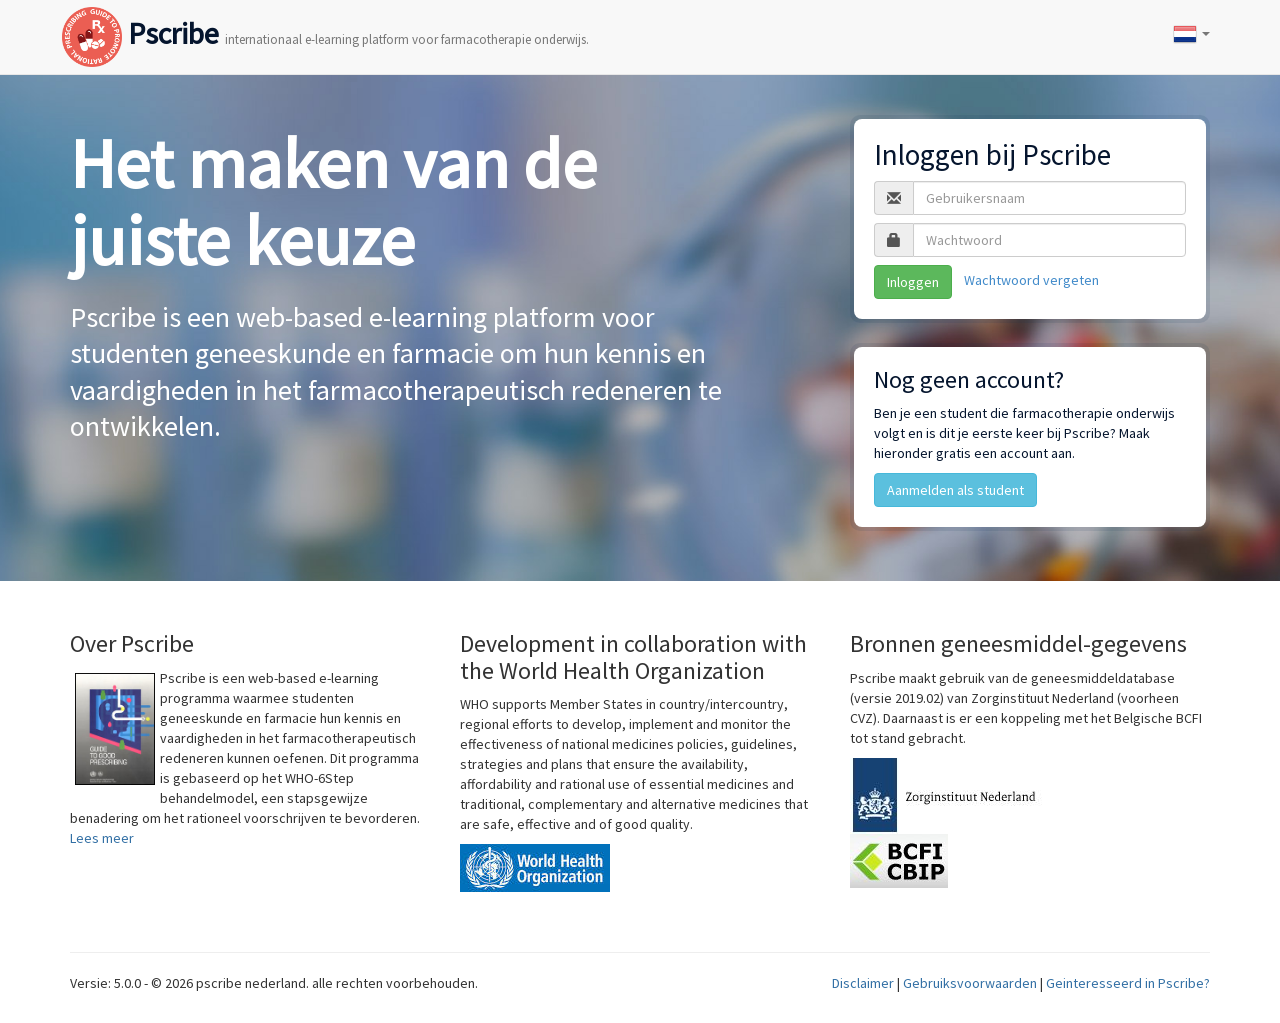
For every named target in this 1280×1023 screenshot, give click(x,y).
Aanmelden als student (955, 490)
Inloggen (913, 282)
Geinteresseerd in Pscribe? (1128, 983)
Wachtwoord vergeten (1031, 280)
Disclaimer (863, 983)
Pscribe (325, 13)
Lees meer (102, 838)
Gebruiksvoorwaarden (970, 983)
